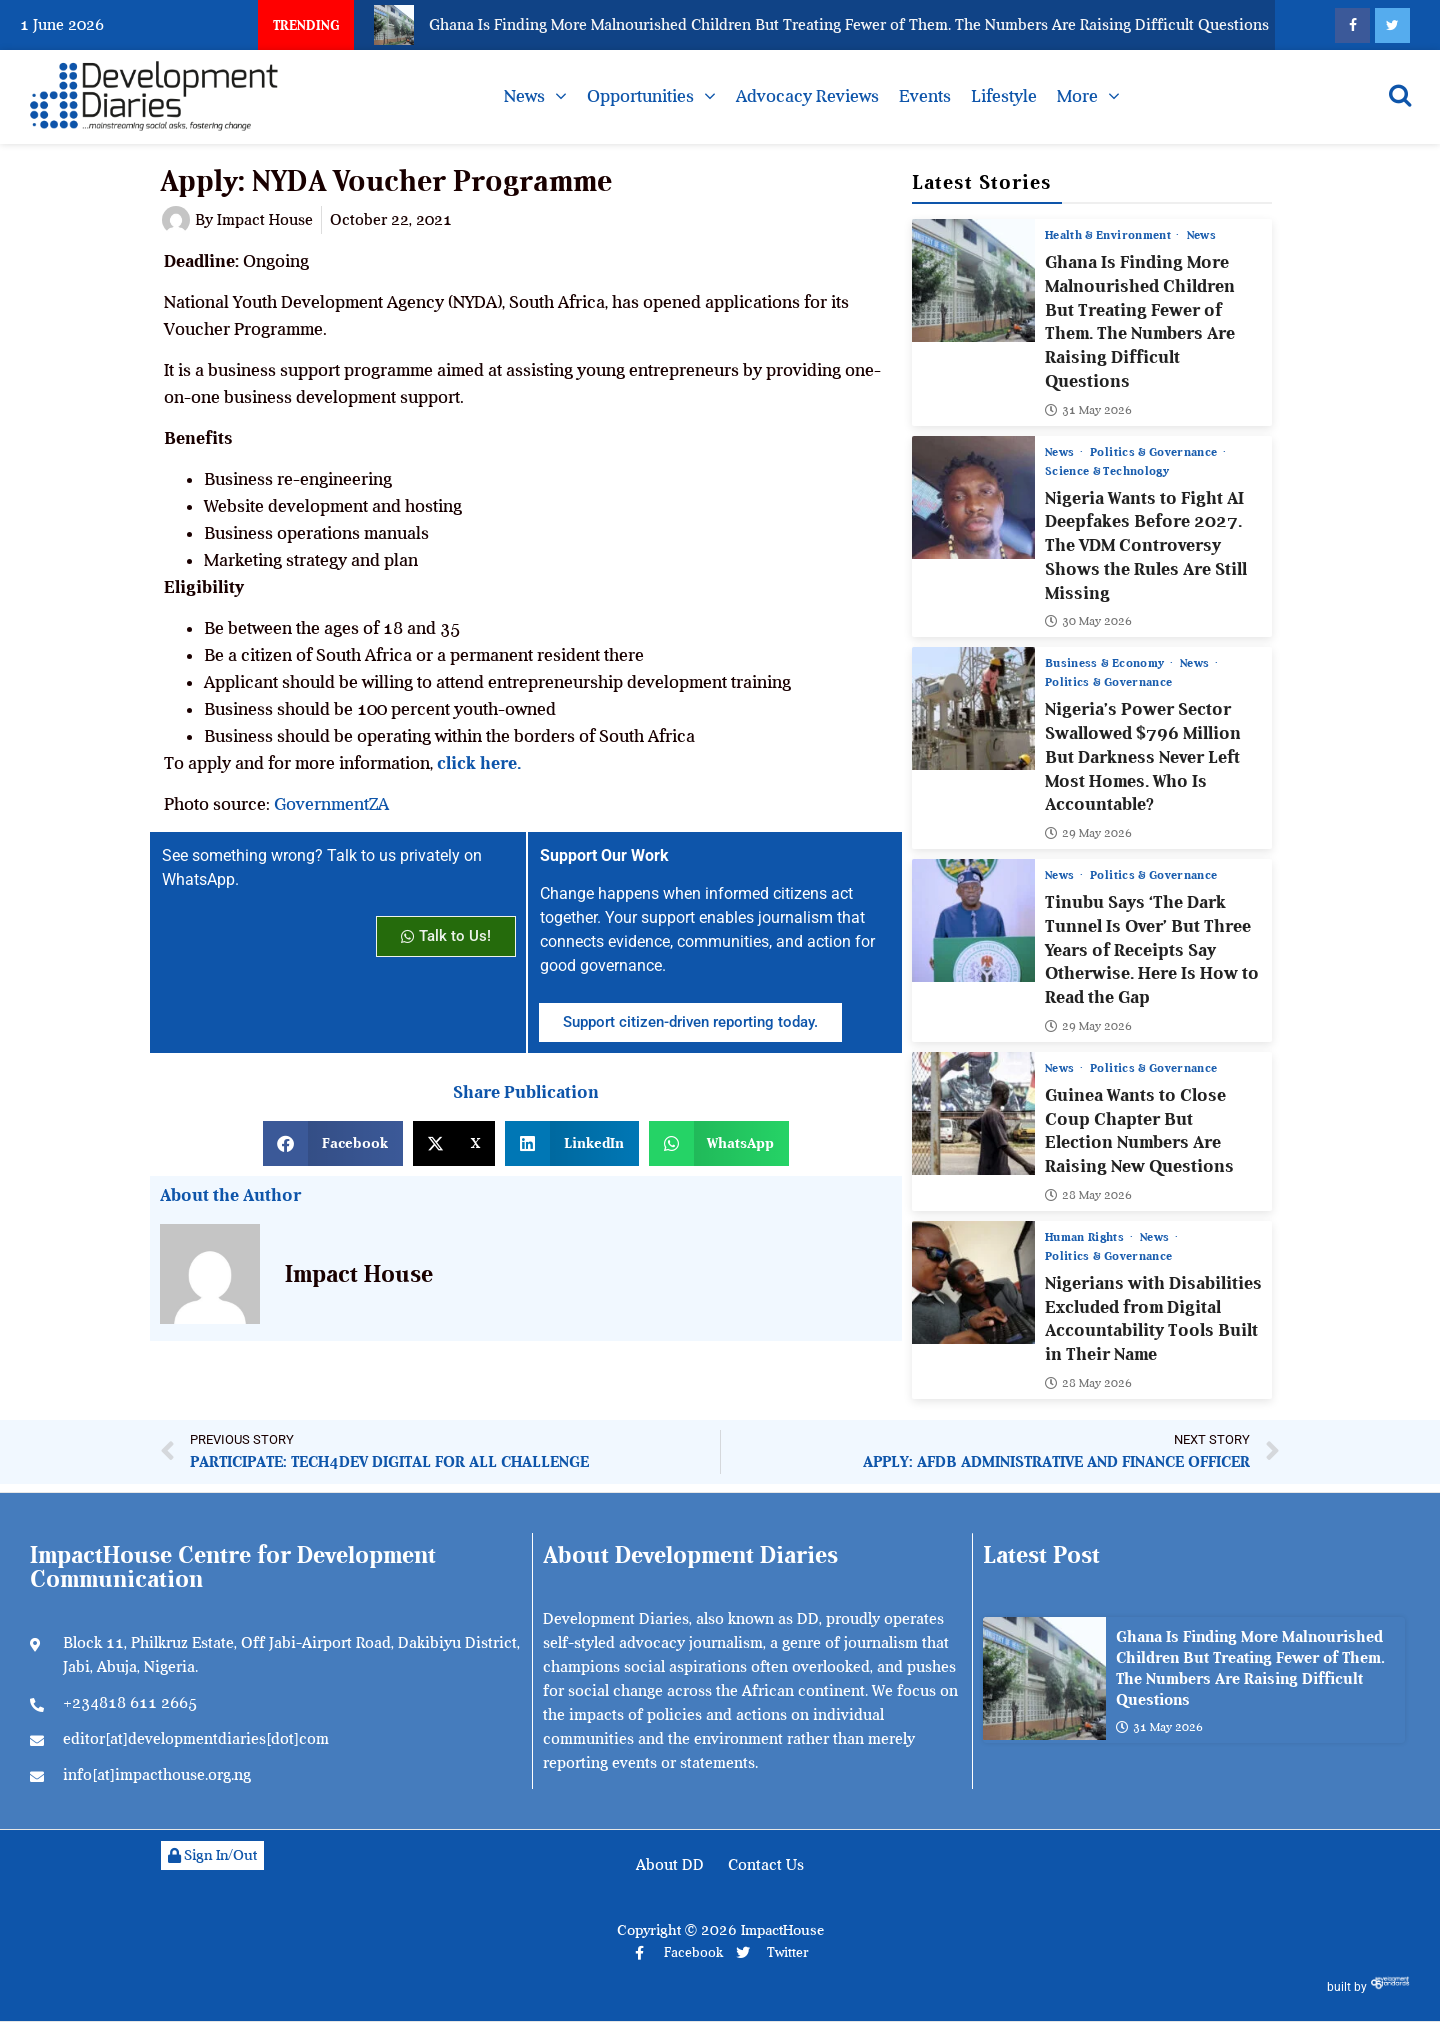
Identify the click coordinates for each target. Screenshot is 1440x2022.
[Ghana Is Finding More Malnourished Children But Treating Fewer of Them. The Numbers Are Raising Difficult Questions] (973, 280)
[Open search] (1400, 95)
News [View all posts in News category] (1201, 235)
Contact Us (766, 1865)
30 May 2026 (1088, 621)
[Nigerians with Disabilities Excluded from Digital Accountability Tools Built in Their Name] (973, 1281)
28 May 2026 (1088, 1194)
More (1077, 96)
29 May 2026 (1088, 833)
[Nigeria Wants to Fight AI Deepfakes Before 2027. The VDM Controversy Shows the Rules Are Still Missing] (973, 496)
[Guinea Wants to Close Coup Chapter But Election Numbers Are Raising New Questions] (973, 1112)
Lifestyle (1004, 96)
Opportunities (640, 96)
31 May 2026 (1088, 409)
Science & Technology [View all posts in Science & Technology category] (1107, 470)
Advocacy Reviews (807, 96)
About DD (670, 1865)
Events (925, 96)
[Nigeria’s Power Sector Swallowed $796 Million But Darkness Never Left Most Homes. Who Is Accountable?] (973, 708)
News (524, 96)
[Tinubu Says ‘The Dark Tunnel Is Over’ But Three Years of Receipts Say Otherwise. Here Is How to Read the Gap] (973, 920)
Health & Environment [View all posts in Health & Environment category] (1109, 235)
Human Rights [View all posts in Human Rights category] (1086, 1236)
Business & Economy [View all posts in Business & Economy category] (1106, 663)
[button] (333, 1143)
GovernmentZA (331, 804)
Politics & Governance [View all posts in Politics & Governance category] (1156, 451)
